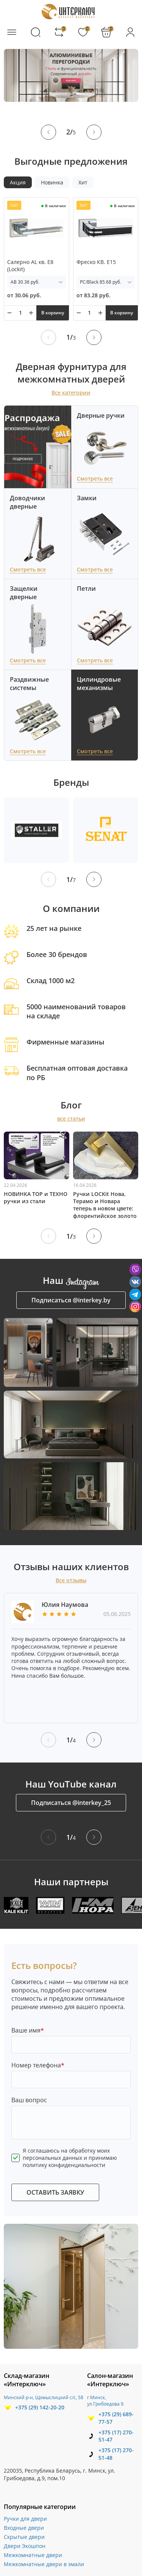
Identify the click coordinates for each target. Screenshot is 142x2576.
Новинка (52, 182)
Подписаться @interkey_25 (71, 1803)
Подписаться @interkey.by (71, 1300)
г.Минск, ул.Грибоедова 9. (106, 2400)
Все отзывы (71, 1580)
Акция (18, 182)
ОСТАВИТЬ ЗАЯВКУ (55, 2192)
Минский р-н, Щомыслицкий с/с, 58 (43, 2397)
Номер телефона (37, 2065)
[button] (48, 132)
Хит (82, 182)
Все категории (71, 392)
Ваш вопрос (29, 2100)
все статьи (71, 1118)
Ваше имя (27, 2030)
